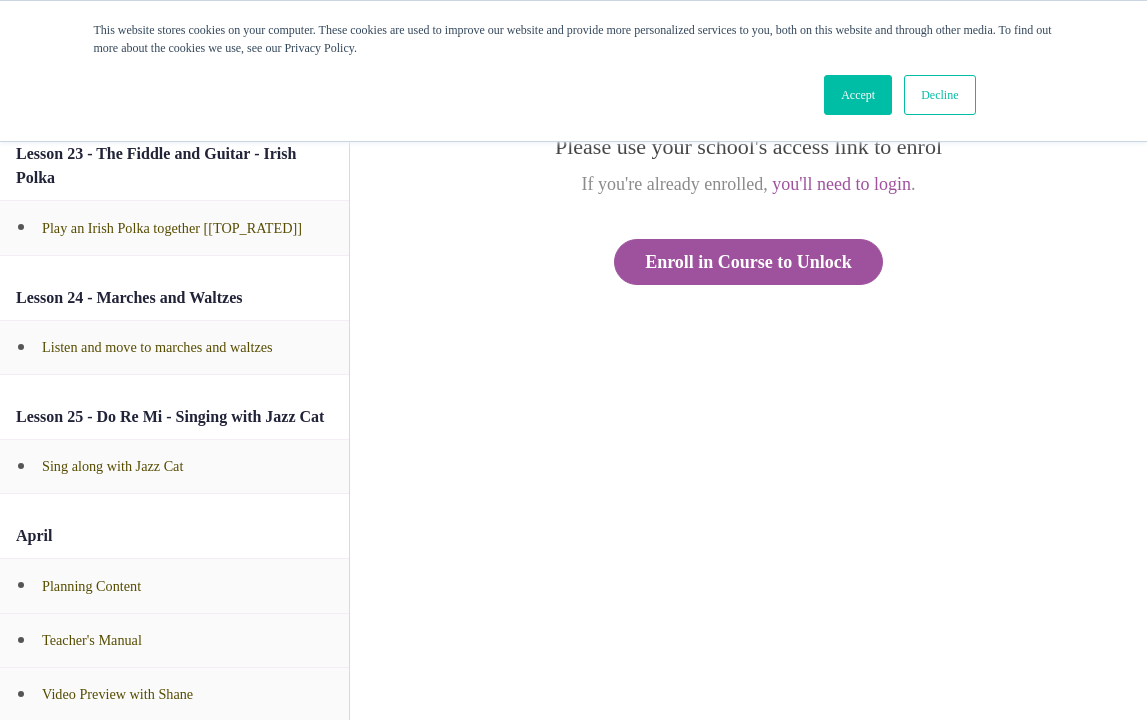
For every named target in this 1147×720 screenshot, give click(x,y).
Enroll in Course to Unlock (748, 262)
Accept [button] (858, 95)
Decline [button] (939, 95)
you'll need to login (841, 184)
